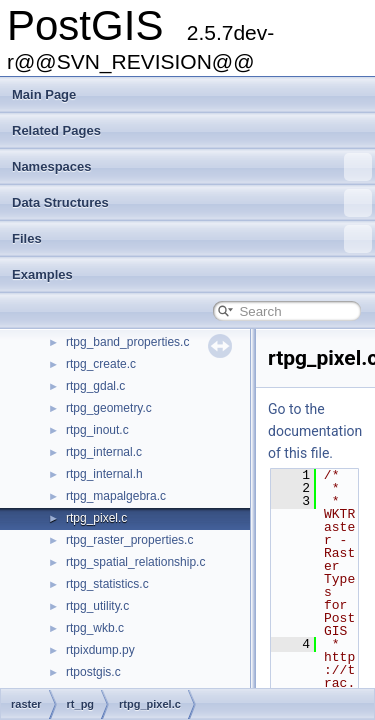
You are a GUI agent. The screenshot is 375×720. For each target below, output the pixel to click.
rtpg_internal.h (104, 474)
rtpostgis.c (93, 672)
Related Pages (56, 130)
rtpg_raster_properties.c (129, 540)
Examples (42, 274)
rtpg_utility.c (97, 606)
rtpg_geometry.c (109, 408)
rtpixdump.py (100, 650)
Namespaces (192, 167)
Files (192, 239)
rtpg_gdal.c (95, 386)
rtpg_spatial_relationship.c (135, 562)
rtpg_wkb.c (95, 628)
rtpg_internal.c (104, 452)
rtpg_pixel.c (96, 518)
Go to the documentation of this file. (315, 431)
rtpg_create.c (101, 364)
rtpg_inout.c (97, 430)
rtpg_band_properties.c (127, 342)
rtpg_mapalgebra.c (116, 496)
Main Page (44, 94)
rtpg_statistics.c (107, 584)
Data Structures (192, 203)
